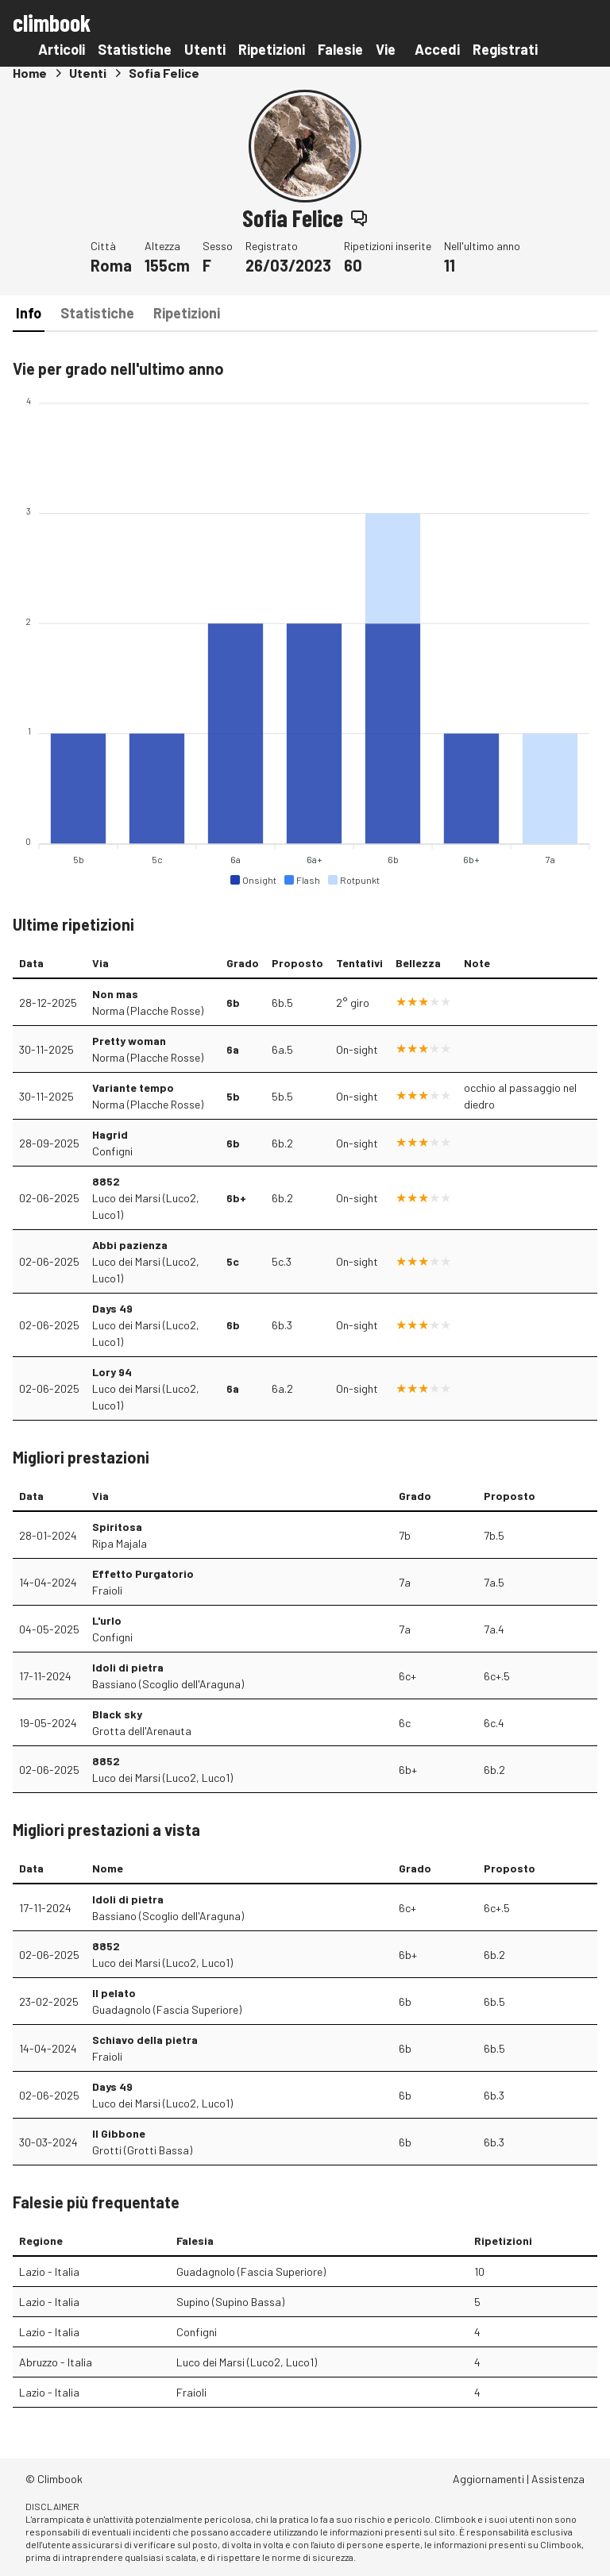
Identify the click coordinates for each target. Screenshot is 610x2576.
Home (30, 72)
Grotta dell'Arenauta (141, 1730)
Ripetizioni (271, 49)
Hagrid (110, 1134)
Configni (112, 1151)
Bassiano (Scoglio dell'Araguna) (168, 1684)
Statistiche (135, 49)
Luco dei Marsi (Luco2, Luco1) (145, 1206)
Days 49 (112, 1308)
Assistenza (558, 2478)
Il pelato (114, 1992)
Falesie (340, 49)
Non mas (115, 994)
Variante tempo (133, 1087)
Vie (386, 49)
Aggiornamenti (488, 2478)
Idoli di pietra (128, 1667)
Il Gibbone (118, 2133)
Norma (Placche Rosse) (147, 1010)
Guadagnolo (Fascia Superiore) (166, 2009)
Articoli (61, 49)
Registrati (505, 49)
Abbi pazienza (130, 1244)
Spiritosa (117, 1526)
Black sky (117, 1714)
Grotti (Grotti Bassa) (142, 2150)
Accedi (437, 49)
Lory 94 (112, 1372)
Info (28, 313)
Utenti (205, 49)
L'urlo (107, 1620)
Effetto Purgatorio (143, 1573)
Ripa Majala (119, 1543)
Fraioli (107, 1590)
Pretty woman (129, 1040)
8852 (106, 1181)
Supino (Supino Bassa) (230, 2301)
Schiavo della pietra (145, 2039)
